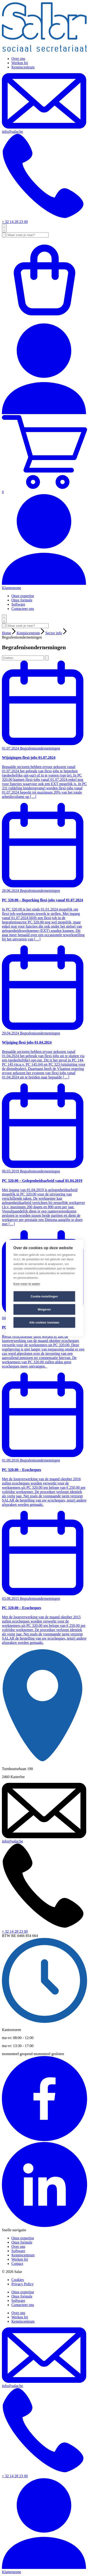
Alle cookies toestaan (44, 1322)
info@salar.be (12, 1841)
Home (6, 633)
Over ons (18, 59)
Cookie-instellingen (44, 1296)
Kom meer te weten (26, 1284)
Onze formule (21, 600)
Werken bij (19, 63)
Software (18, 604)
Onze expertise (22, 596)
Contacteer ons (22, 609)
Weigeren (44, 1309)
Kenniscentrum (23, 67)
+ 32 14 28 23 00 (44, 179)
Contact (17, 2264)
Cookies (17, 2280)
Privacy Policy (22, 2284)
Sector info (53, 633)
